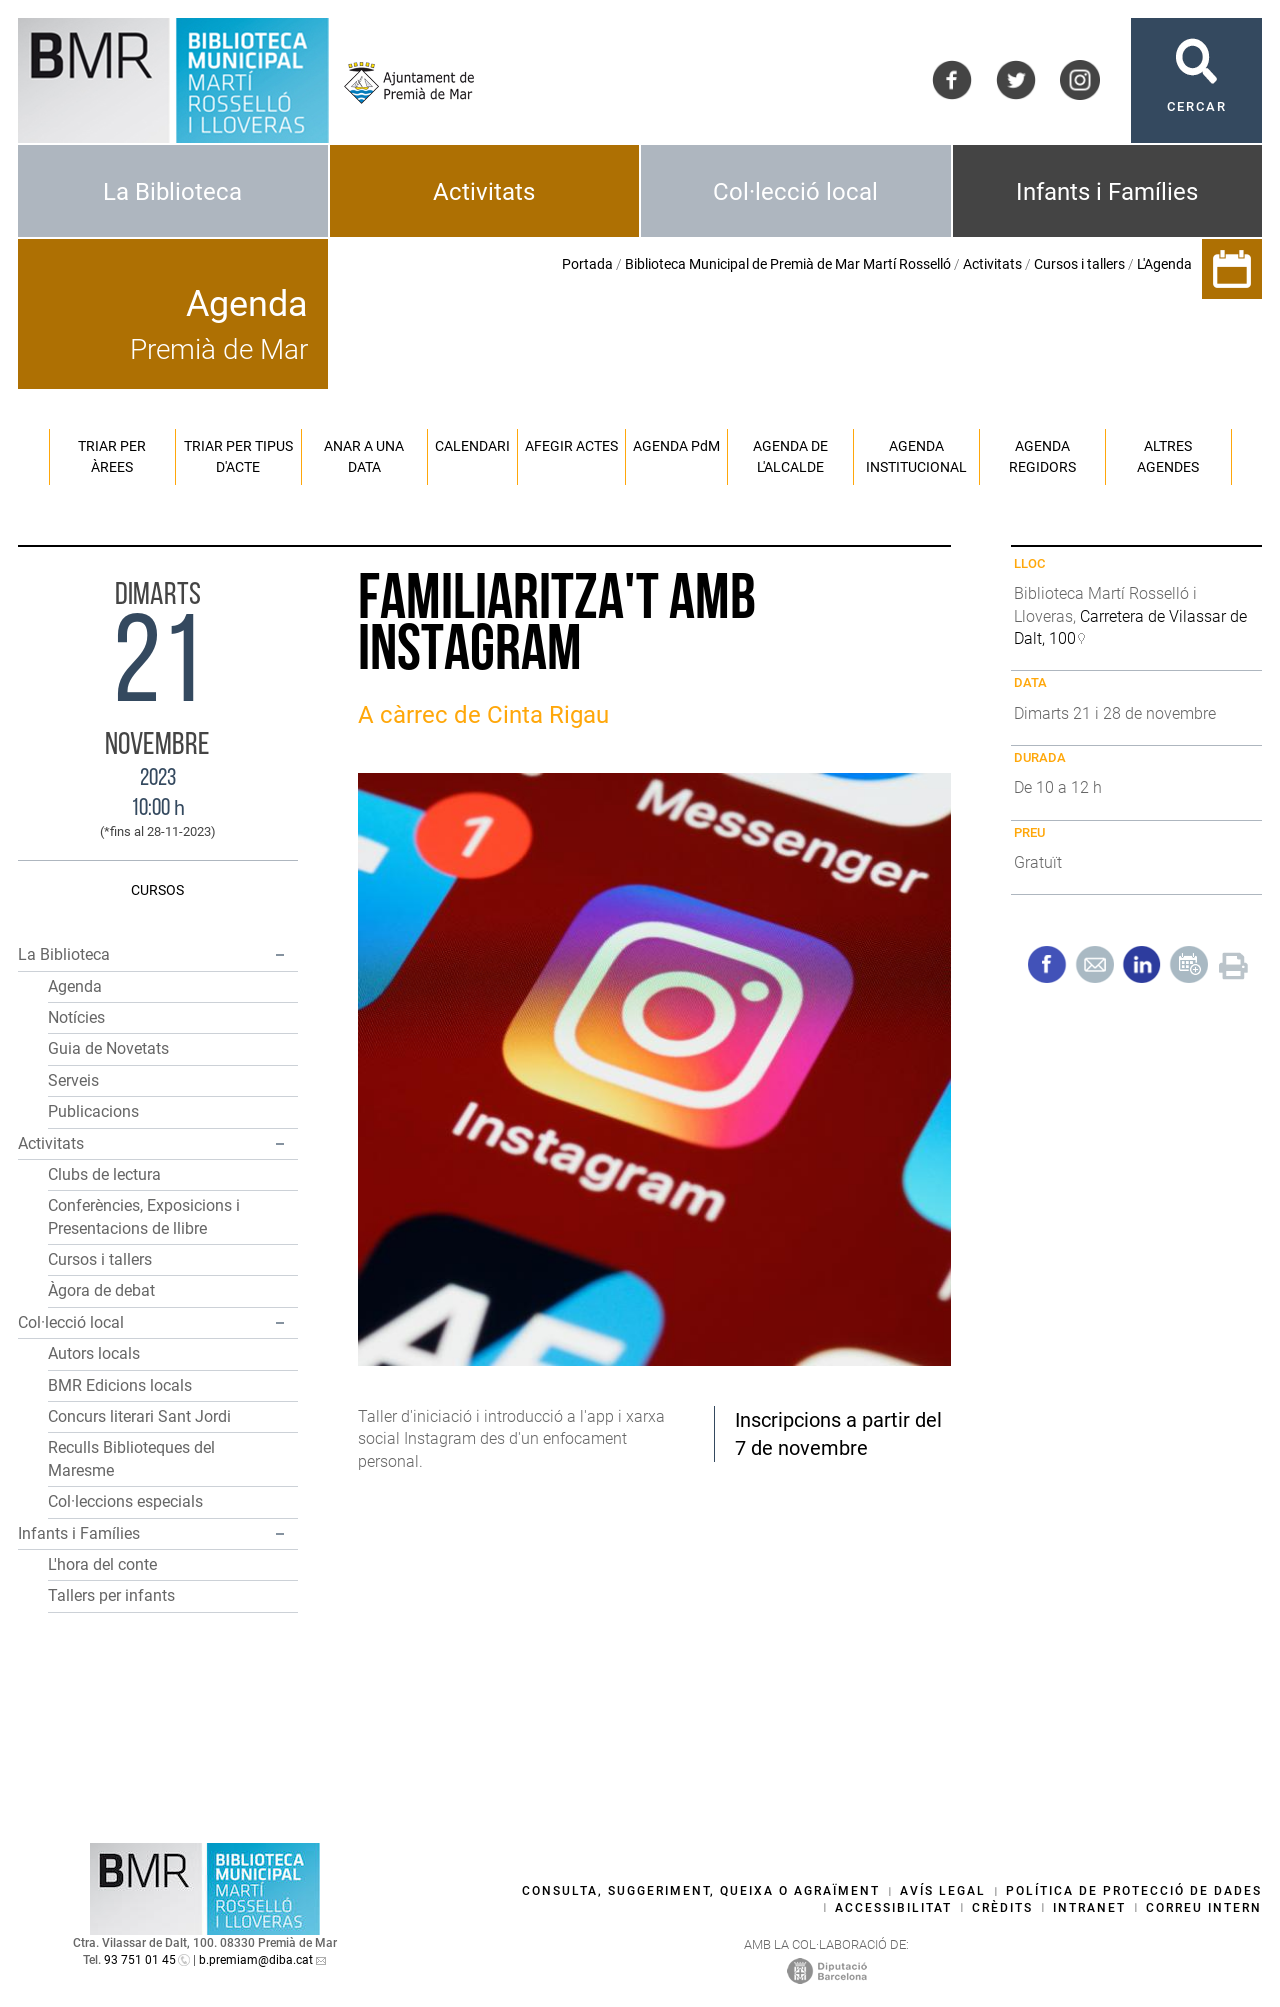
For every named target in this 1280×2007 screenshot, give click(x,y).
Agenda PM (676, 446)
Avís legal (943, 1891)
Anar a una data (364, 456)
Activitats (484, 192)
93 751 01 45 (140, 1960)
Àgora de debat (101, 1290)
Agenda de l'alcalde (790, 456)
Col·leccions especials (125, 1501)
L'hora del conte (102, 1564)
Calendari (472, 446)
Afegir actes (571, 446)
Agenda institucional (916, 456)
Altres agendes (1168, 456)
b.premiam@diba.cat (256, 1960)
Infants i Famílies (1107, 192)
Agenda (75, 986)
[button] (280, 955)
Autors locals (94, 1353)
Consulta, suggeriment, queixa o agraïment (701, 1891)
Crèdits (1002, 1908)
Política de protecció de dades (1134, 1891)
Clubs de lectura (104, 1174)
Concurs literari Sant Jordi (139, 1416)
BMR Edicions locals (120, 1385)
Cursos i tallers (1079, 264)
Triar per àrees (112, 456)
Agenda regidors (1042, 456)
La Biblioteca (172, 192)
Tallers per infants (111, 1595)
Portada (587, 264)
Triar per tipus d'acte (238, 456)
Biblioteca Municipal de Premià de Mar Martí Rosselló (788, 264)
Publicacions (93, 1111)
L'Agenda (1164, 264)
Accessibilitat (893, 1908)
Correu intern (1204, 1908)
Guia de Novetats (108, 1048)
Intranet (1089, 1908)
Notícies (76, 1017)
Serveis (73, 1080)
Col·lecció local (795, 192)
